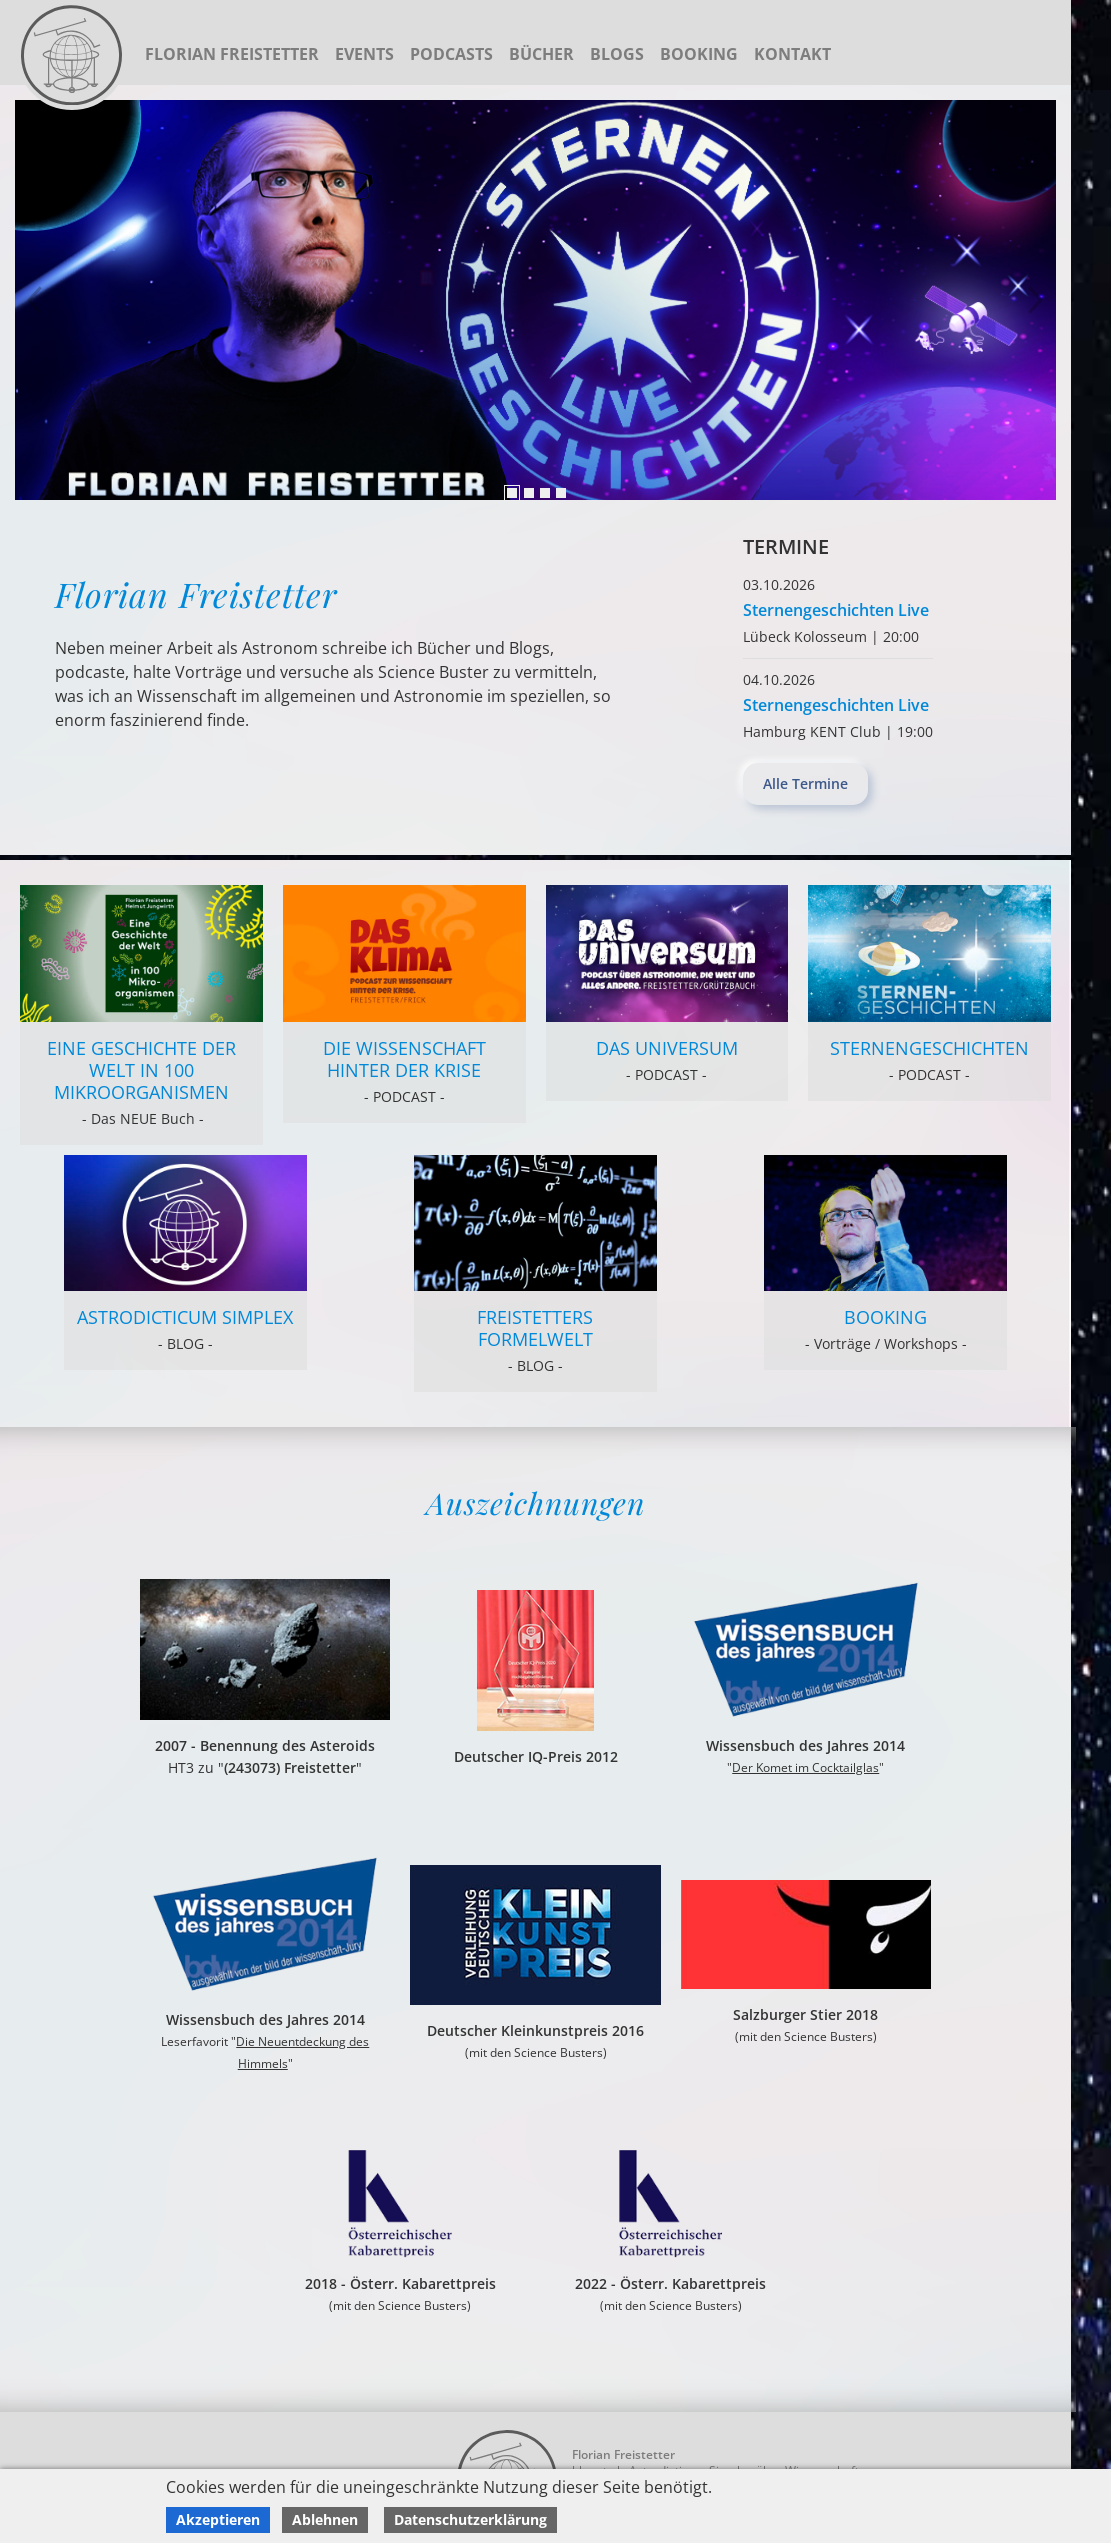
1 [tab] (512, 493)
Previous (1036, 300)
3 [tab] (545, 493)
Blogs (617, 54)
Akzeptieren (218, 2519)
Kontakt (792, 54)
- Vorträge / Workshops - (886, 1343)
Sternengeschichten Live (836, 610)
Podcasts (451, 54)
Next (35, 300)
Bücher (541, 54)
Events (364, 54)
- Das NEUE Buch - (141, 1118)
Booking (699, 54)
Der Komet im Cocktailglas (805, 1767)
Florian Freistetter (232, 54)
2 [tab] (529, 493)
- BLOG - (185, 1343)
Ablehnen (325, 2519)
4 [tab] (561, 493)
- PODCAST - (404, 1096)
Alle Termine (805, 783)
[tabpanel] (535, 300)
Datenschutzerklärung (470, 2519)
